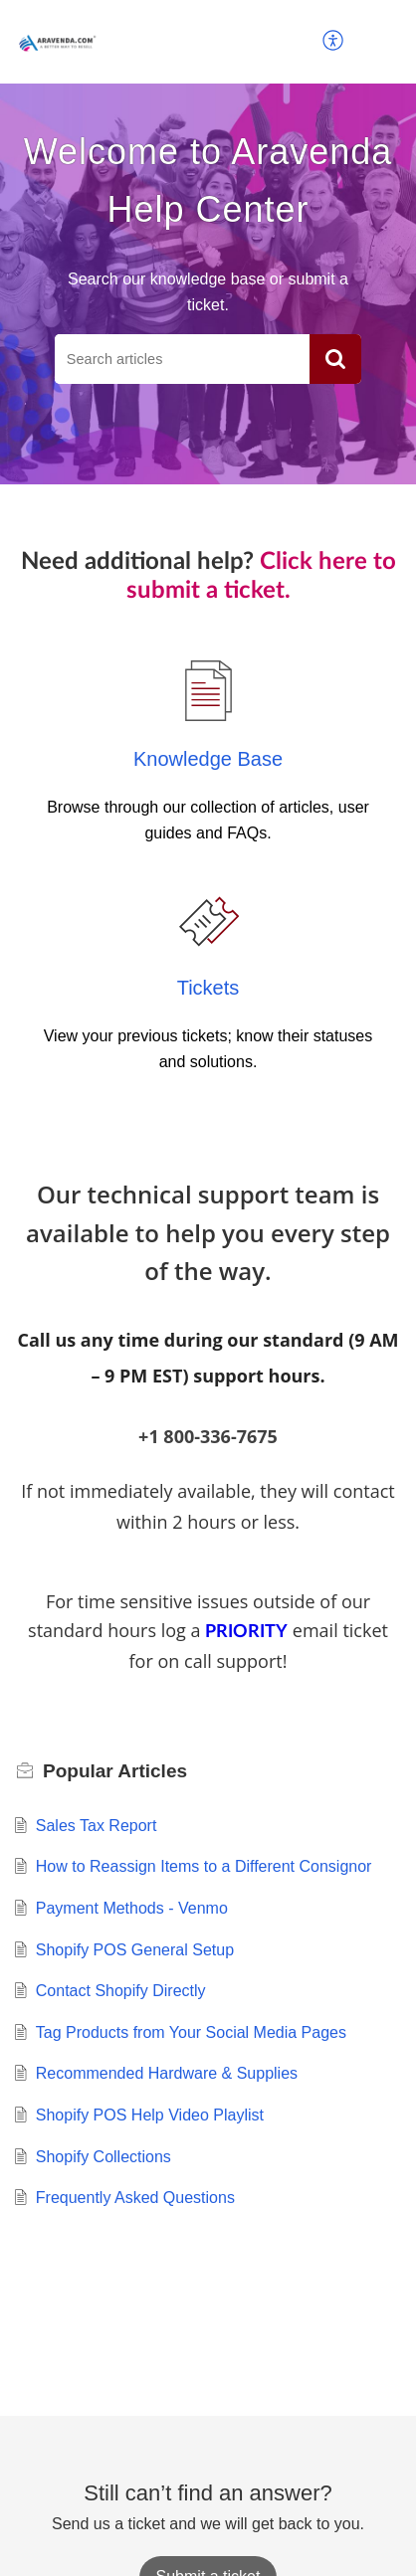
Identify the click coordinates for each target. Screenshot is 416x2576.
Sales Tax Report (96, 1825)
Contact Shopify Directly (121, 1990)
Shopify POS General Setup (135, 1949)
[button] (334, 42)
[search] (182, 359)
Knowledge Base (208, 759)
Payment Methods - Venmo (132, 1908)
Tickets (208, 988)
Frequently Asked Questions (135, 2197)
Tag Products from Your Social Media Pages (191, 2032)
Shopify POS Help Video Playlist (150, 2115)
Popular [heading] (115, 1770)
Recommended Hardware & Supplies (167, 2073)
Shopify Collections (103, 2156)
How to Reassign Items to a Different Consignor (204, 1866)
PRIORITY (246, 1632)
